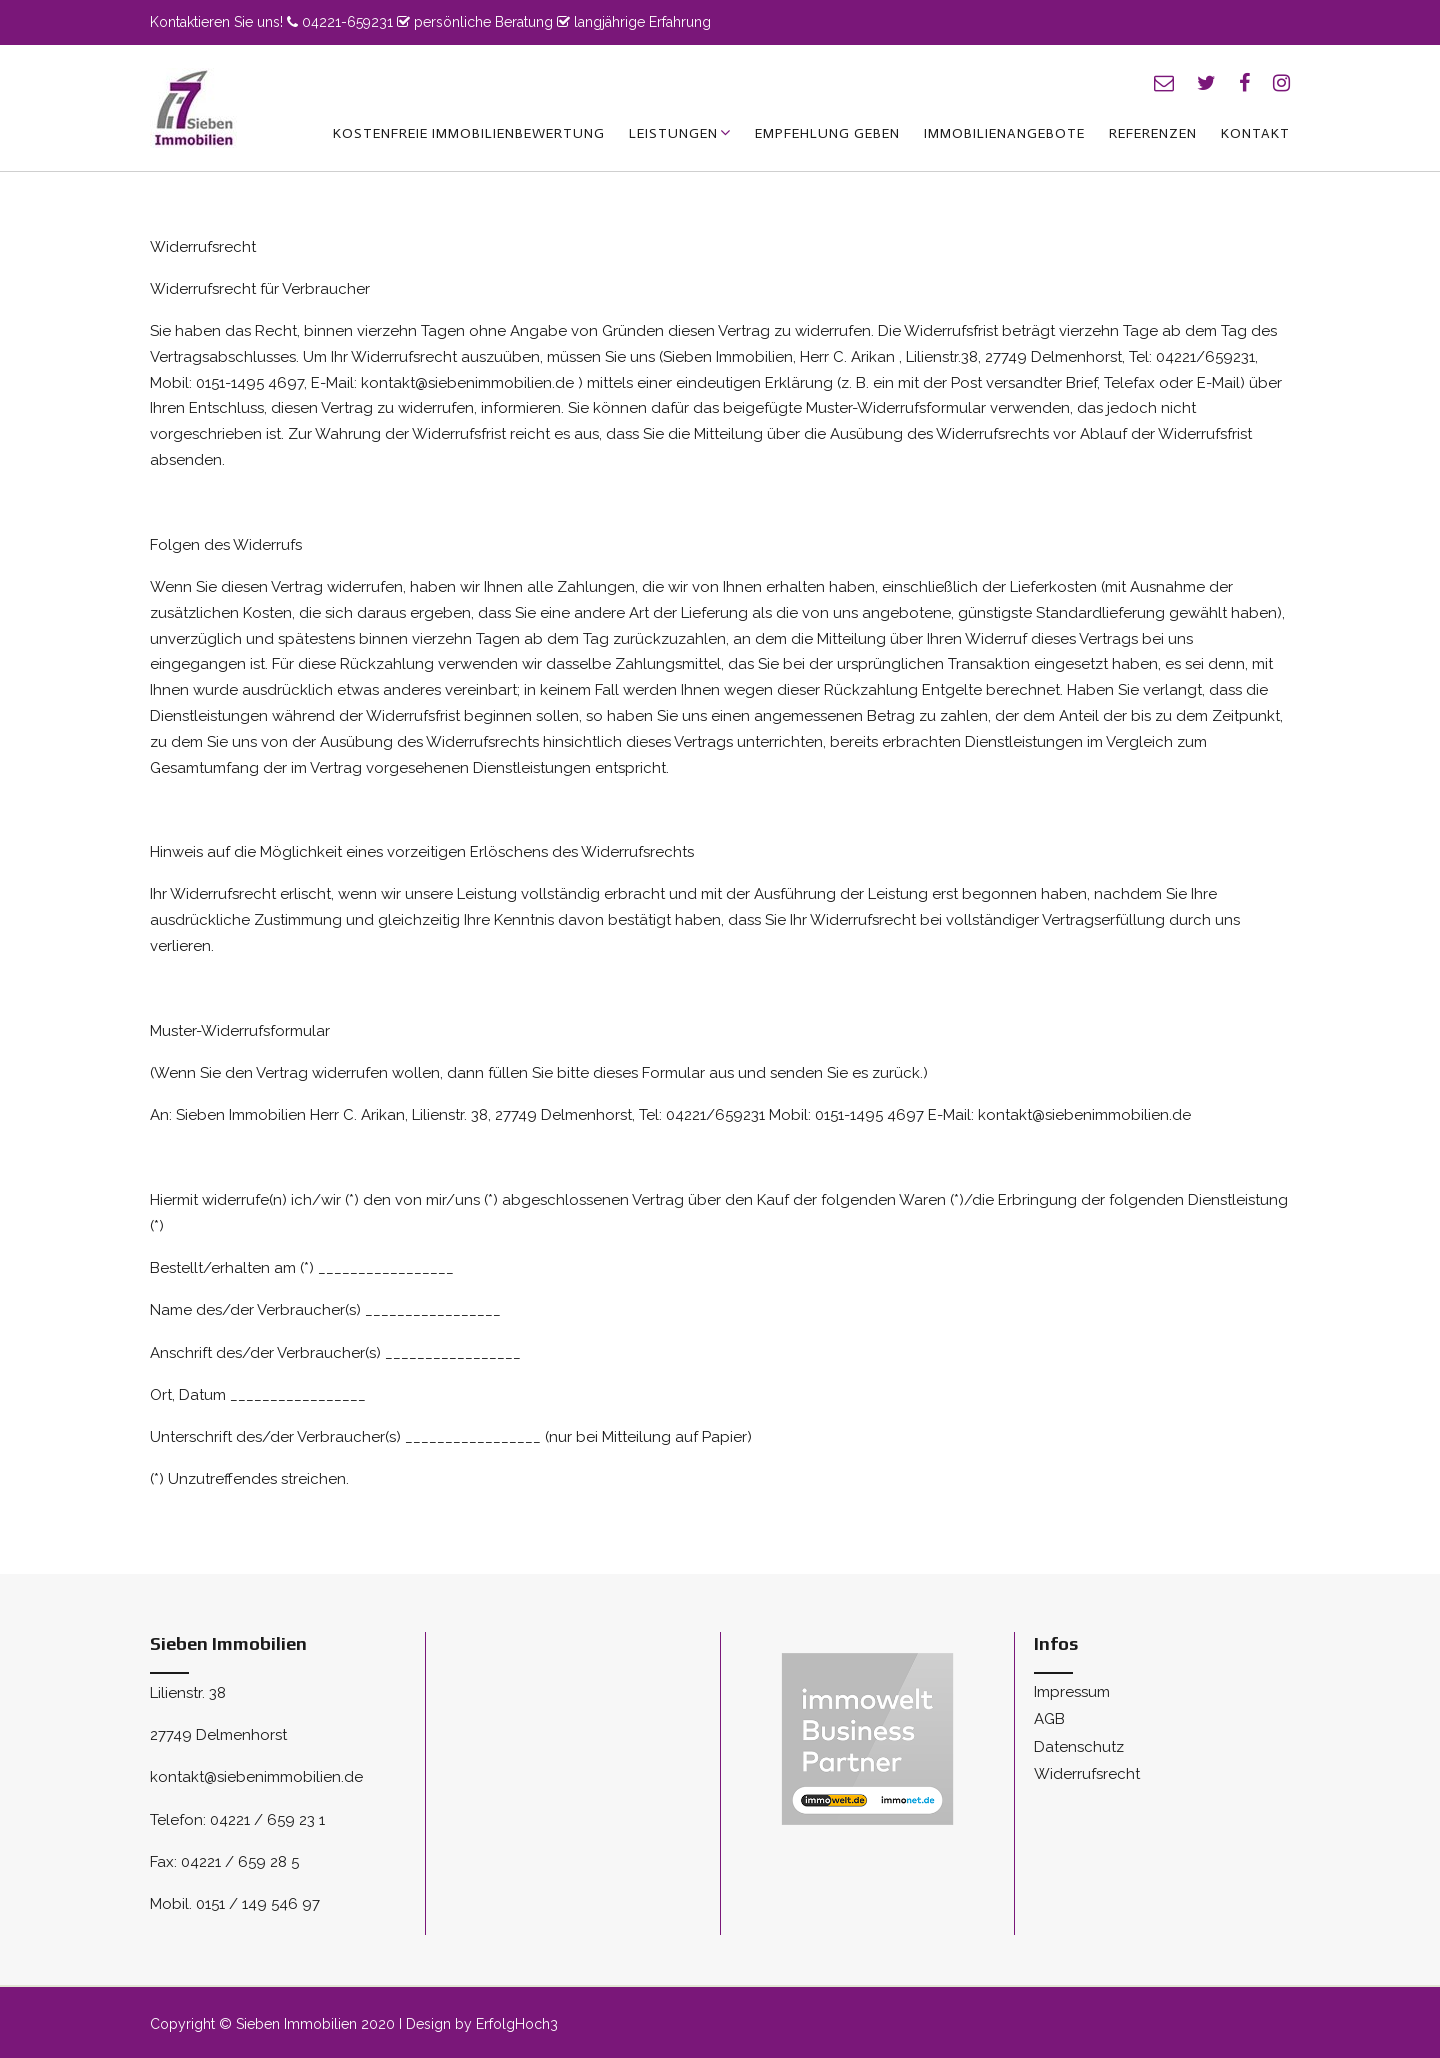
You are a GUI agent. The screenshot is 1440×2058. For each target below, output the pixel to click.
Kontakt (1255, 133)
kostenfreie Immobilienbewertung (469, 133)
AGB (1049, 1719)
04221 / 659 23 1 (267, 1820)
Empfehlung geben (827, 133)
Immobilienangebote (1004, 133)
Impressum (1072, 1692)
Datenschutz (1079, 1747)
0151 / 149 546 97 (258, 1904)
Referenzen (1153, 133)
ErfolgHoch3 (517, 2024)
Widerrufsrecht (1087, 1774)
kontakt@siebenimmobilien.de (256, 1777)
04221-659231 (347, 22)
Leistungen (673, 133)
